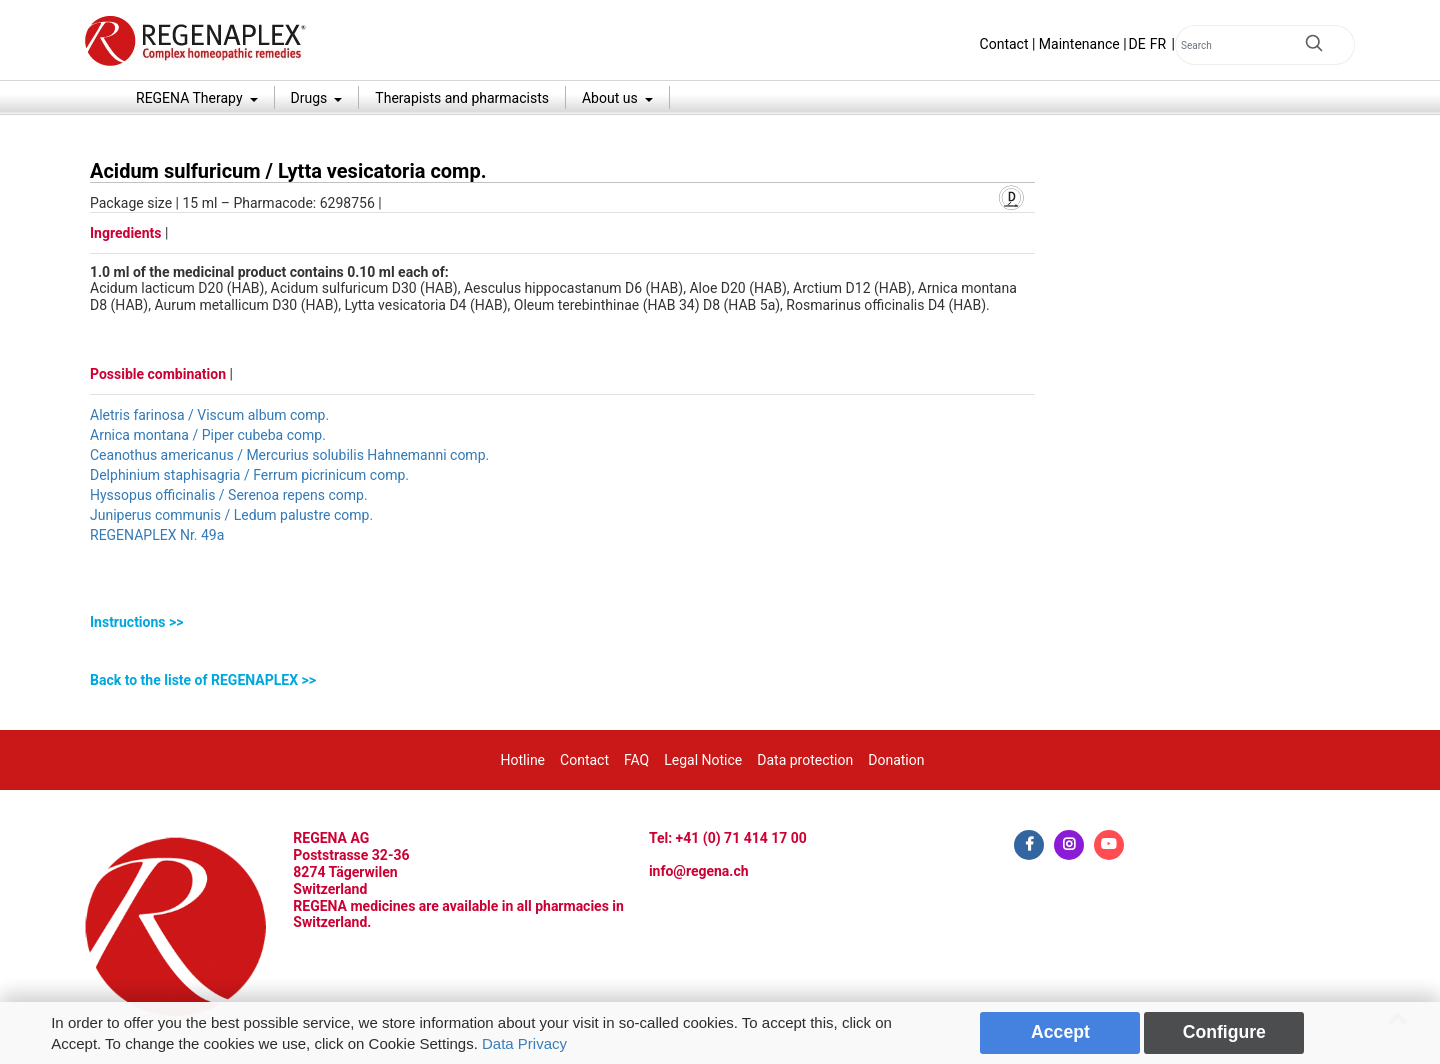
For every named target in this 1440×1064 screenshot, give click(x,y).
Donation (896, 760)
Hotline (523, 760)
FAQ (636, 760)
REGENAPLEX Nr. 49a (157, 535)
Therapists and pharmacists (462, 98)
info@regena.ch (699, 871)
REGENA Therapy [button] (191, 98)
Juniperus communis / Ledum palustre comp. (231, 515)
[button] (562, 622)
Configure (1224, 1032)
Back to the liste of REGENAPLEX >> (203, 680)
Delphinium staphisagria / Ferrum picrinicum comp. (249, 475)
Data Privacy (524, 1043)
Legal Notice (703, 760)
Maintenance (1079, 44)
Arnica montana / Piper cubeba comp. (208, 435)
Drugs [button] (311, 98)
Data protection (805, 760)
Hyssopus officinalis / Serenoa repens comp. (229, 495)
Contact (1004, 44)
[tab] (562, 622)
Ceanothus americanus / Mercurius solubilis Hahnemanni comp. (289, 455)
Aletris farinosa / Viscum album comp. (209, 415)
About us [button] (611, 98)
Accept (1060, 1032)
